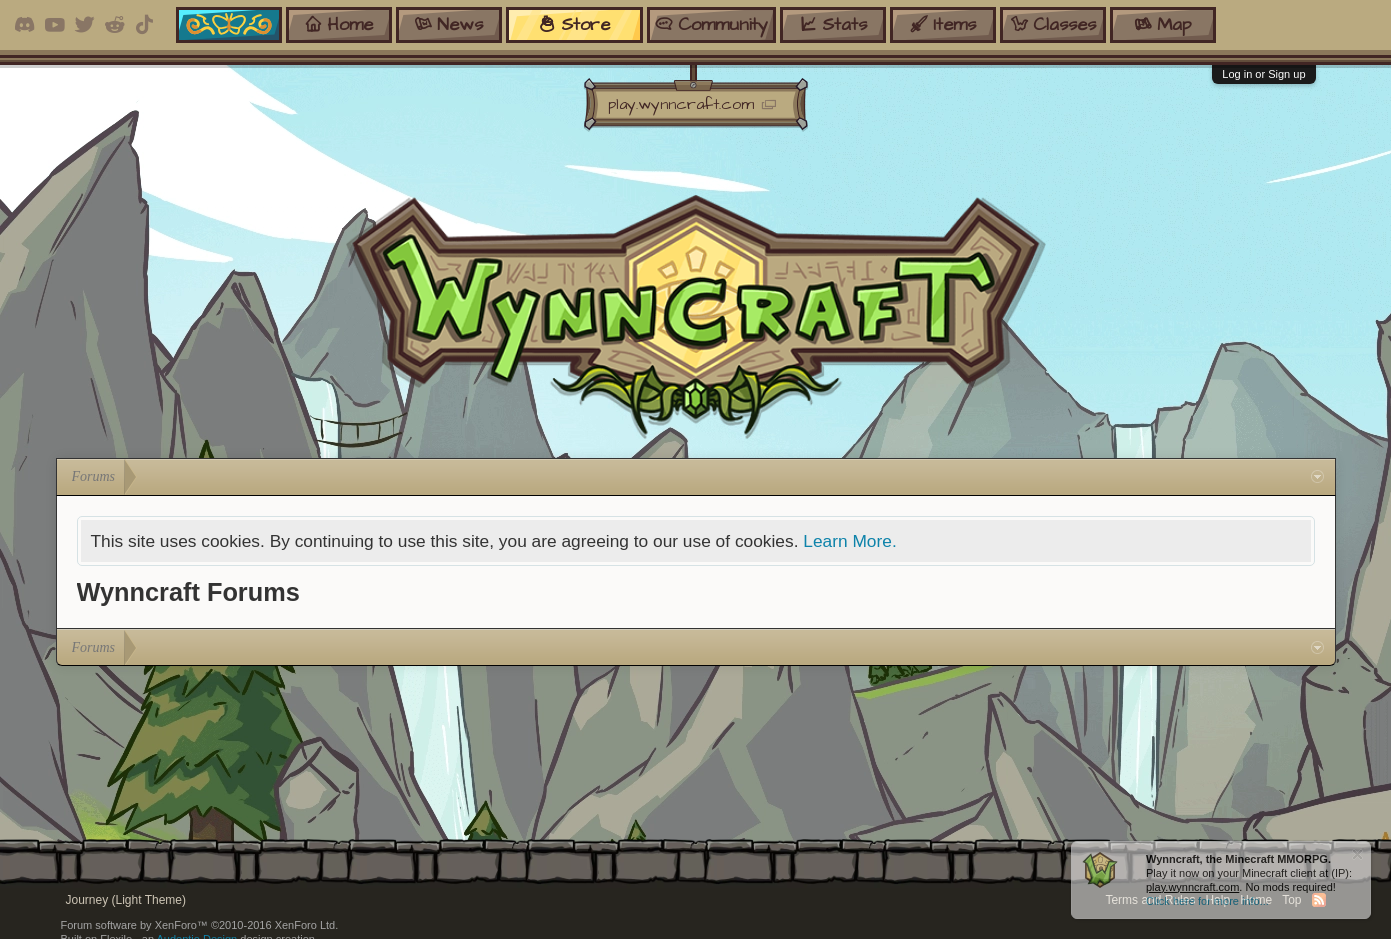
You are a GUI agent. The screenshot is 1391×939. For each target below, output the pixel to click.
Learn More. (849, 541)
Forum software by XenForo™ (200, 925)
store (574, 24)
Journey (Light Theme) (126, 900)
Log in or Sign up (1263, 74)
